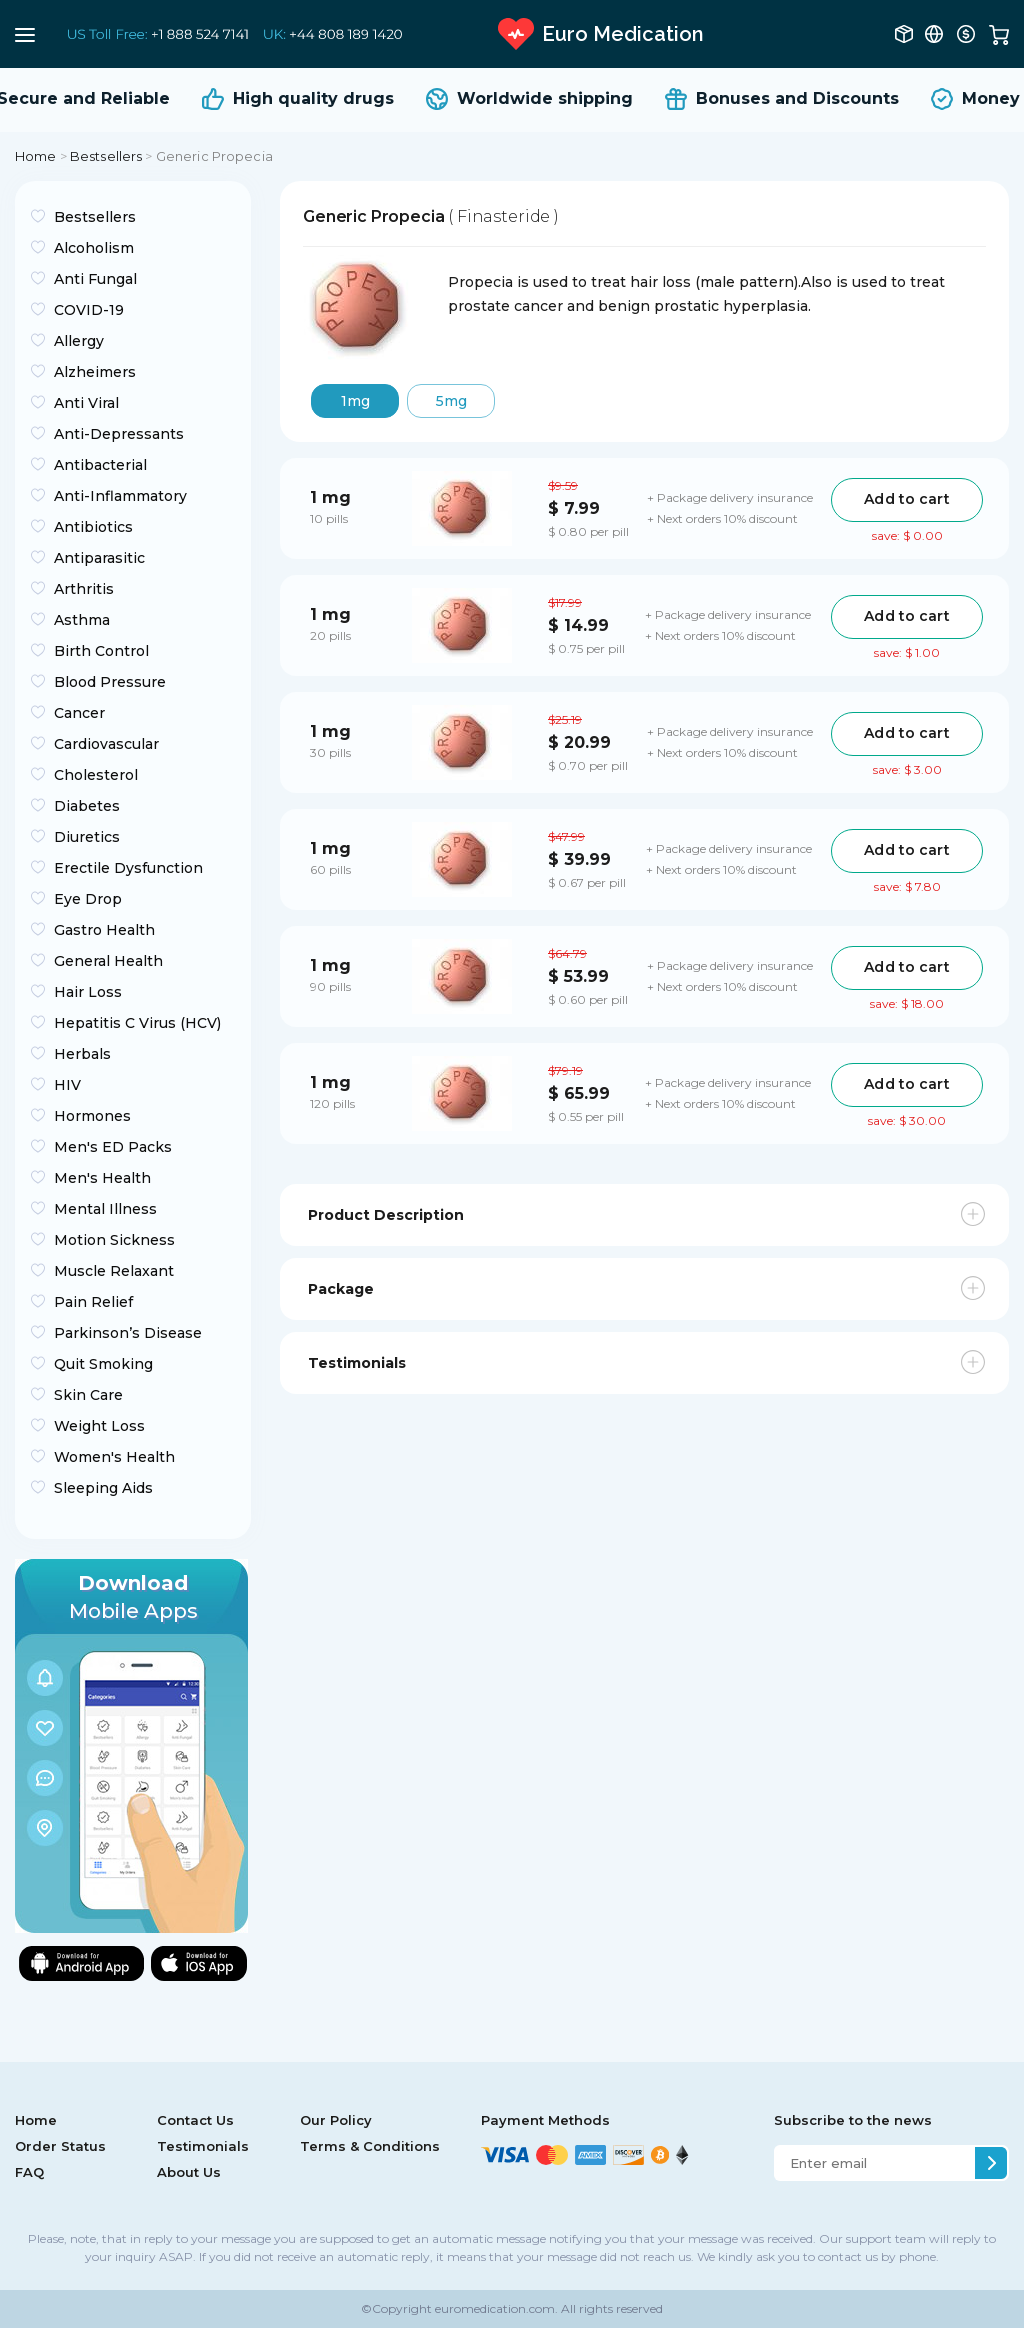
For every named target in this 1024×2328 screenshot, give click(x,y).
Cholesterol (96, 775)
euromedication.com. (495, 2308)
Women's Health (114, 1457)
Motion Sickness (114, 1240)
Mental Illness (105, 1209)
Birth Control (101, 651)
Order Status (60, 2146)
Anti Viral (86, 403)
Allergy (79, 341)
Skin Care (88, 1395)
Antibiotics (93, 527)
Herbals (82, 1054)
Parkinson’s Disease (128, 1333)
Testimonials (203, 2146)
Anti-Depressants (119, 434)
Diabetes (87, 806)
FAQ (29, 2172)
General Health (108, 961)
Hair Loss (88, 992)
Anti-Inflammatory (120, 496)
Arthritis (84, 589)
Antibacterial (100, 465)
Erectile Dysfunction (128, 868)
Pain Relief (93, 1302)
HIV (67, 1085)
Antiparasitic (99, 558)
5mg (451, 401)
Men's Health (102, 1178)
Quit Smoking (103, 1364)
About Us (189, 2172)
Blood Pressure (110, 682)
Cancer (79, 713)
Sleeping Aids (103, 1488)
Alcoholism (94, 248)
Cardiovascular (106, 744)
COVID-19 (89, 310)
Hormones (92, 1116)
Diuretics (87, 837)
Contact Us (195, 2120)
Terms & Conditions (370, 2146)
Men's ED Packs (113, 1147)
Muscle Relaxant (114, 1271)
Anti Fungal (95, 279)
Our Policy (336, 2120)
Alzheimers (95, 372)
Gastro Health (104, 930)
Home (36, 156)
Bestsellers (106, 156)
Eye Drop (88, 899)
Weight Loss (99, 1426)
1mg (355, 401)
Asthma (82, 620)
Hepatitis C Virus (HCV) (137, 1023)
